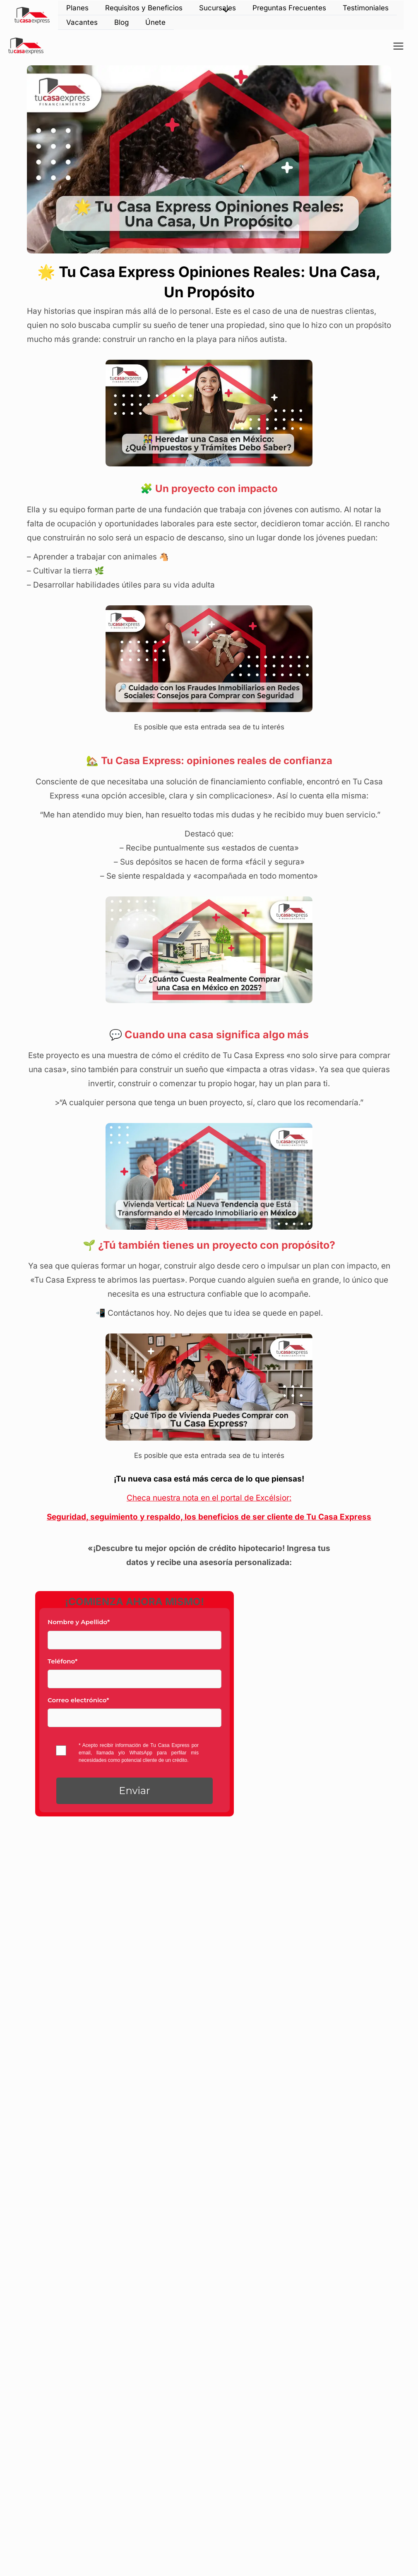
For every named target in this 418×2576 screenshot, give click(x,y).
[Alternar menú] (224, 11)
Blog (121, 22)
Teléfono (62, 1661)
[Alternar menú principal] (398, 46)
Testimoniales (366, 8)
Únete (155, 22)
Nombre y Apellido (79, 1622)
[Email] (134, 1718)
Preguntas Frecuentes (289, 8)
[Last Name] (134, 1640)
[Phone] (134, 1679)
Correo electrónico (78, 1700)
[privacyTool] (61, 1750)
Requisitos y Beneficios (144, 8)
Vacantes (82, 22)
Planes (77, 8)
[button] (134, 1791)
